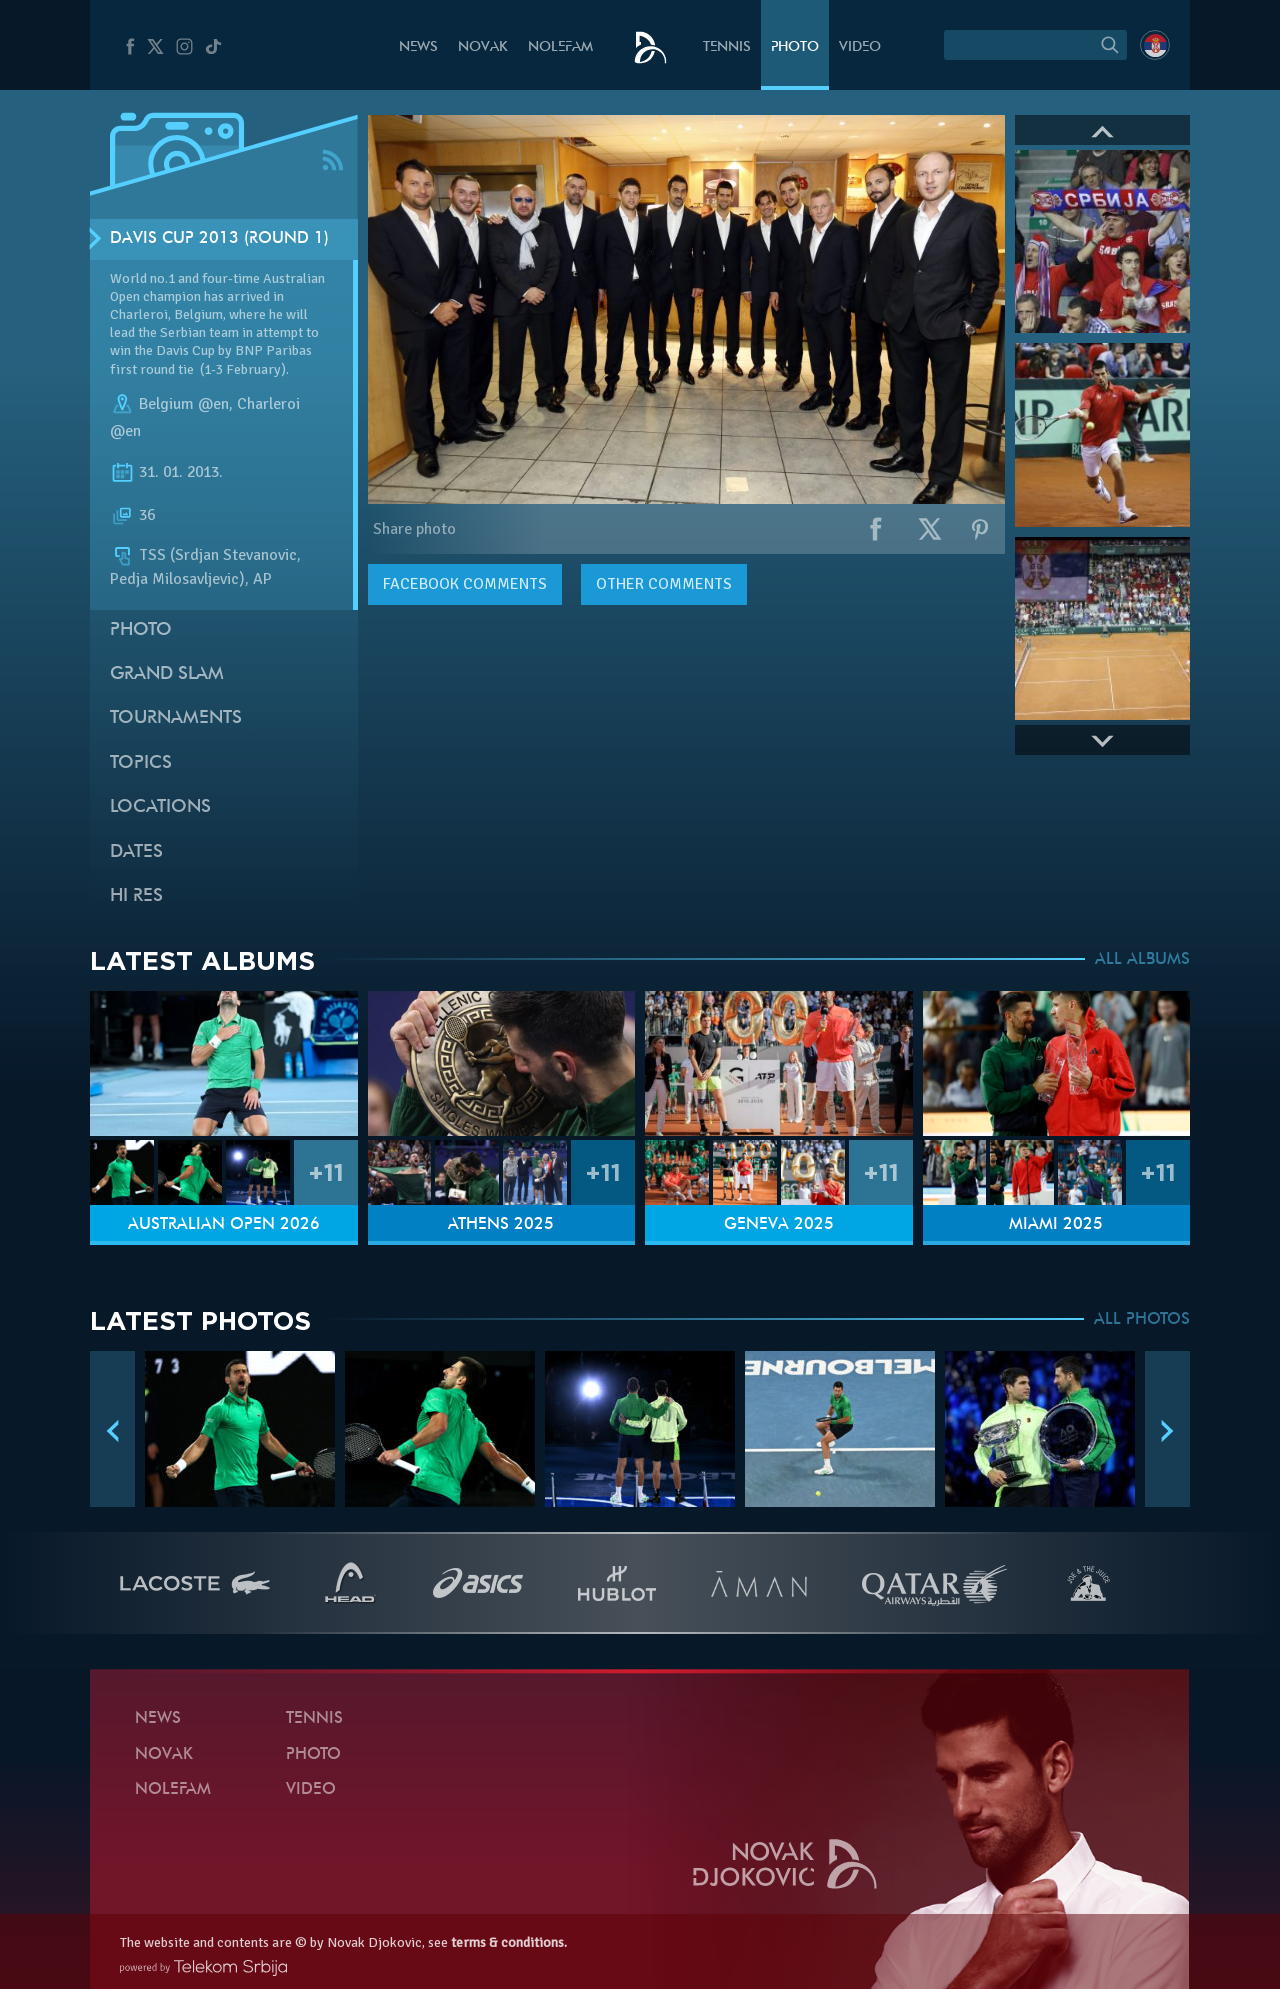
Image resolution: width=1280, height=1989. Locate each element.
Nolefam (560, 47)
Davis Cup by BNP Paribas (234, 350)
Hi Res (136, 896)
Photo (795, 47)
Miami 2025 (1056, 1225)
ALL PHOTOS (1142, 1320)
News (418, 47)
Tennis (727, 47)
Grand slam (167, 674)
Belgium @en (184, 404)
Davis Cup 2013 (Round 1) (219, 239)
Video (860, 47)
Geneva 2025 (779, 1225)
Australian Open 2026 (224, 1225)
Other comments (664, 584)
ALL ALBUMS (1142, 960)
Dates (136, 852)
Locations (160, 807)
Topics (141, 763)
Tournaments (176, 718)
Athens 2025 (501, 1225)
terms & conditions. (509, 1942)
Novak (483, 47)
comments (465, 584)
